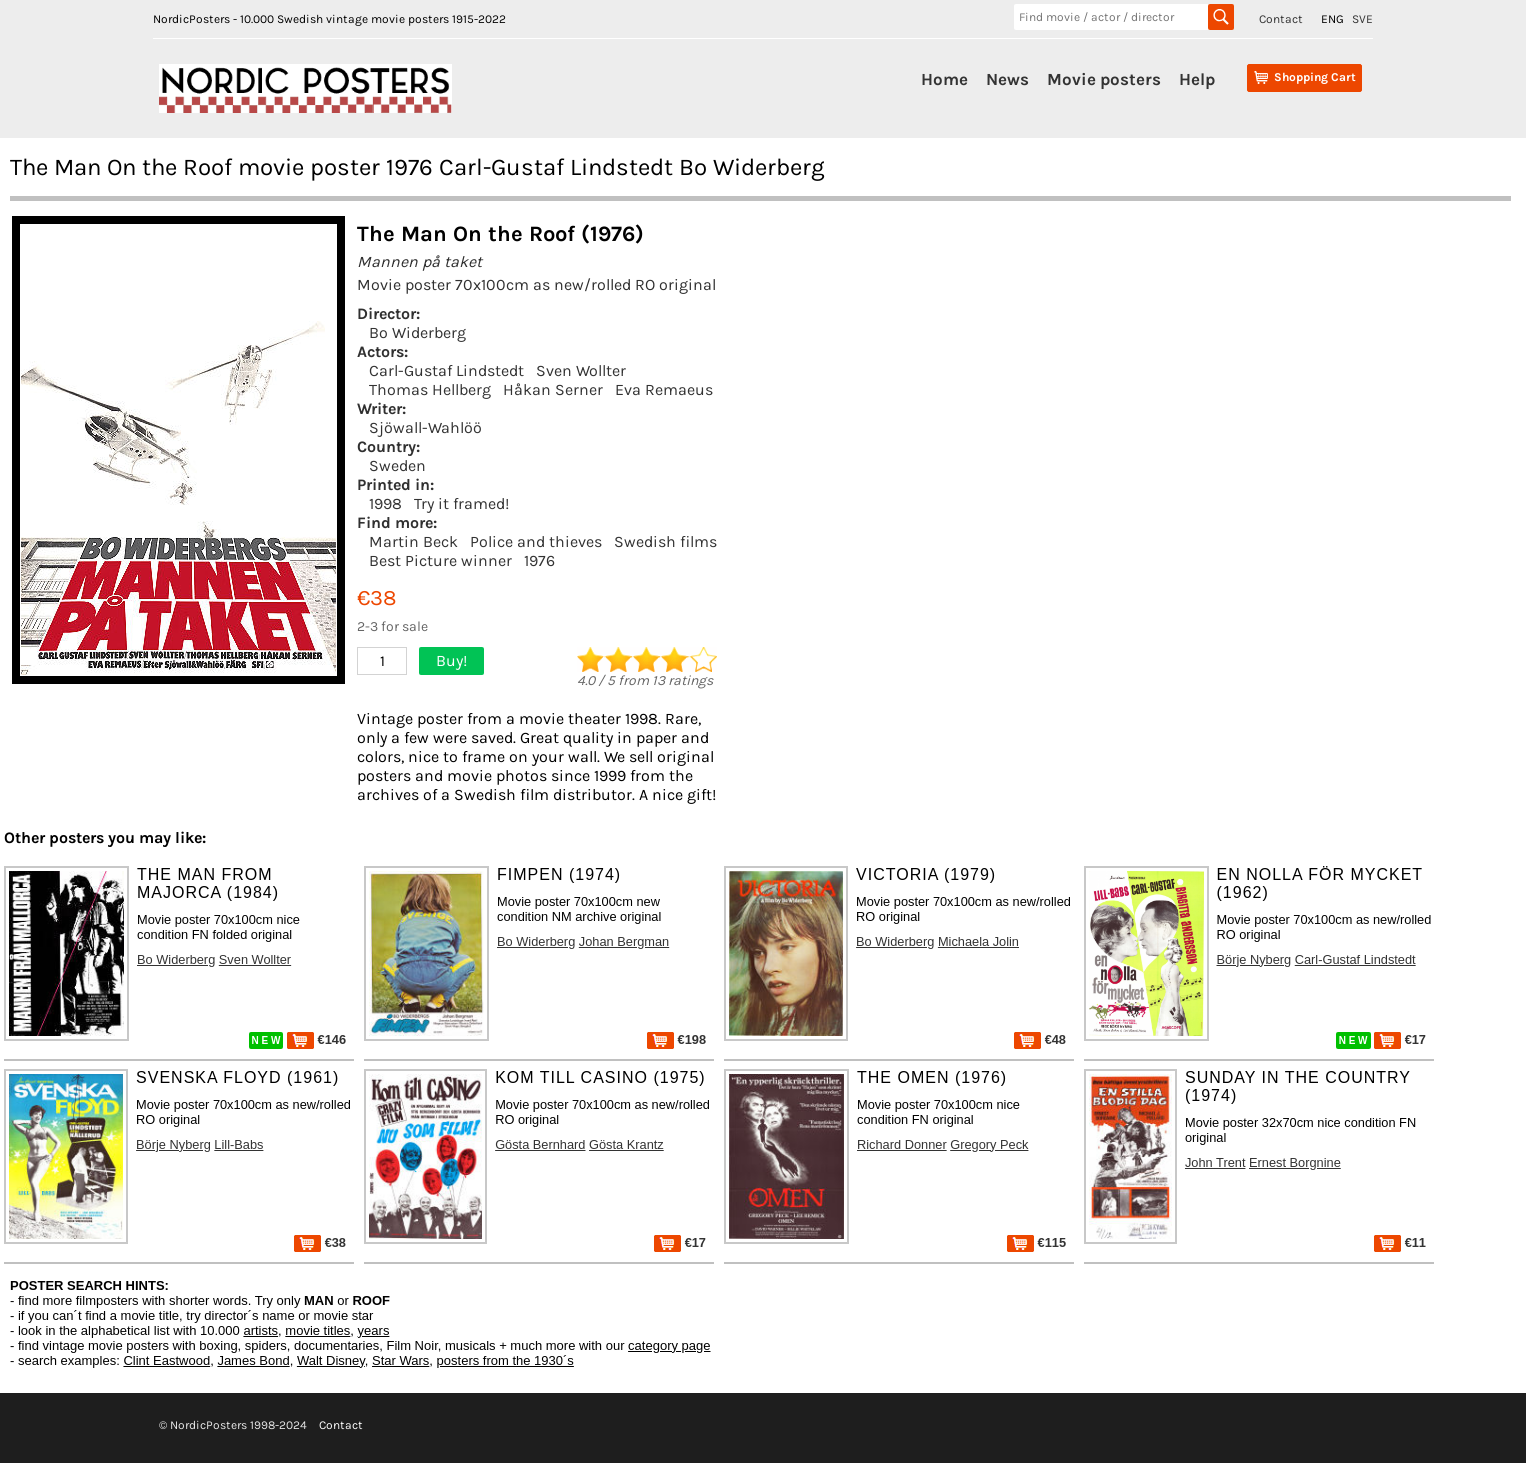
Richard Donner (902, 1144)
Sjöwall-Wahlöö (425, 427)
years (374, 1330)
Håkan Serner (553, 389)
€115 (1036, 1242)
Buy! (451, 660)
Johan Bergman (624, 941)
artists (260, 1330)
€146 (316, 1039)
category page (669, 1345)
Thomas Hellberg (430, 389)
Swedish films (665, 541)
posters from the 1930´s (505, 1360)
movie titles (317, 1330)
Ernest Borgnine (1295, 1162)
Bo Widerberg (417, 332)
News (1007, 79)
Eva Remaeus (664, 389)
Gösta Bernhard (540, 1144)
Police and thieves (536, 541)
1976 (539, 560)
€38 (320, 1242)
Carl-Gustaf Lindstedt (446, 370)
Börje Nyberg (1254, 959)
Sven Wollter (581, 370)
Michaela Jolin (978, 941)
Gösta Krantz (626, 1144)
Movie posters (1104, 79)
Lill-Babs (238, 1144)
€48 (1040, 1039)
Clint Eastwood (166, 1360)
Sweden (397, 465)
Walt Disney (331, 1360)
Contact (1281, 19)
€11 (1400, 1242)
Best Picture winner (440, 560)
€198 (676, 1039)
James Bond (253, 1360)
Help (1197, 79)
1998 (385, 503)
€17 (1400, 1039)
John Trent (1215, 1162)
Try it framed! (461, 503)
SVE (1362, 19)
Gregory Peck (989, 1144)
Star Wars (400, 1360)
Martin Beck (413, 541)
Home (944, 79)
